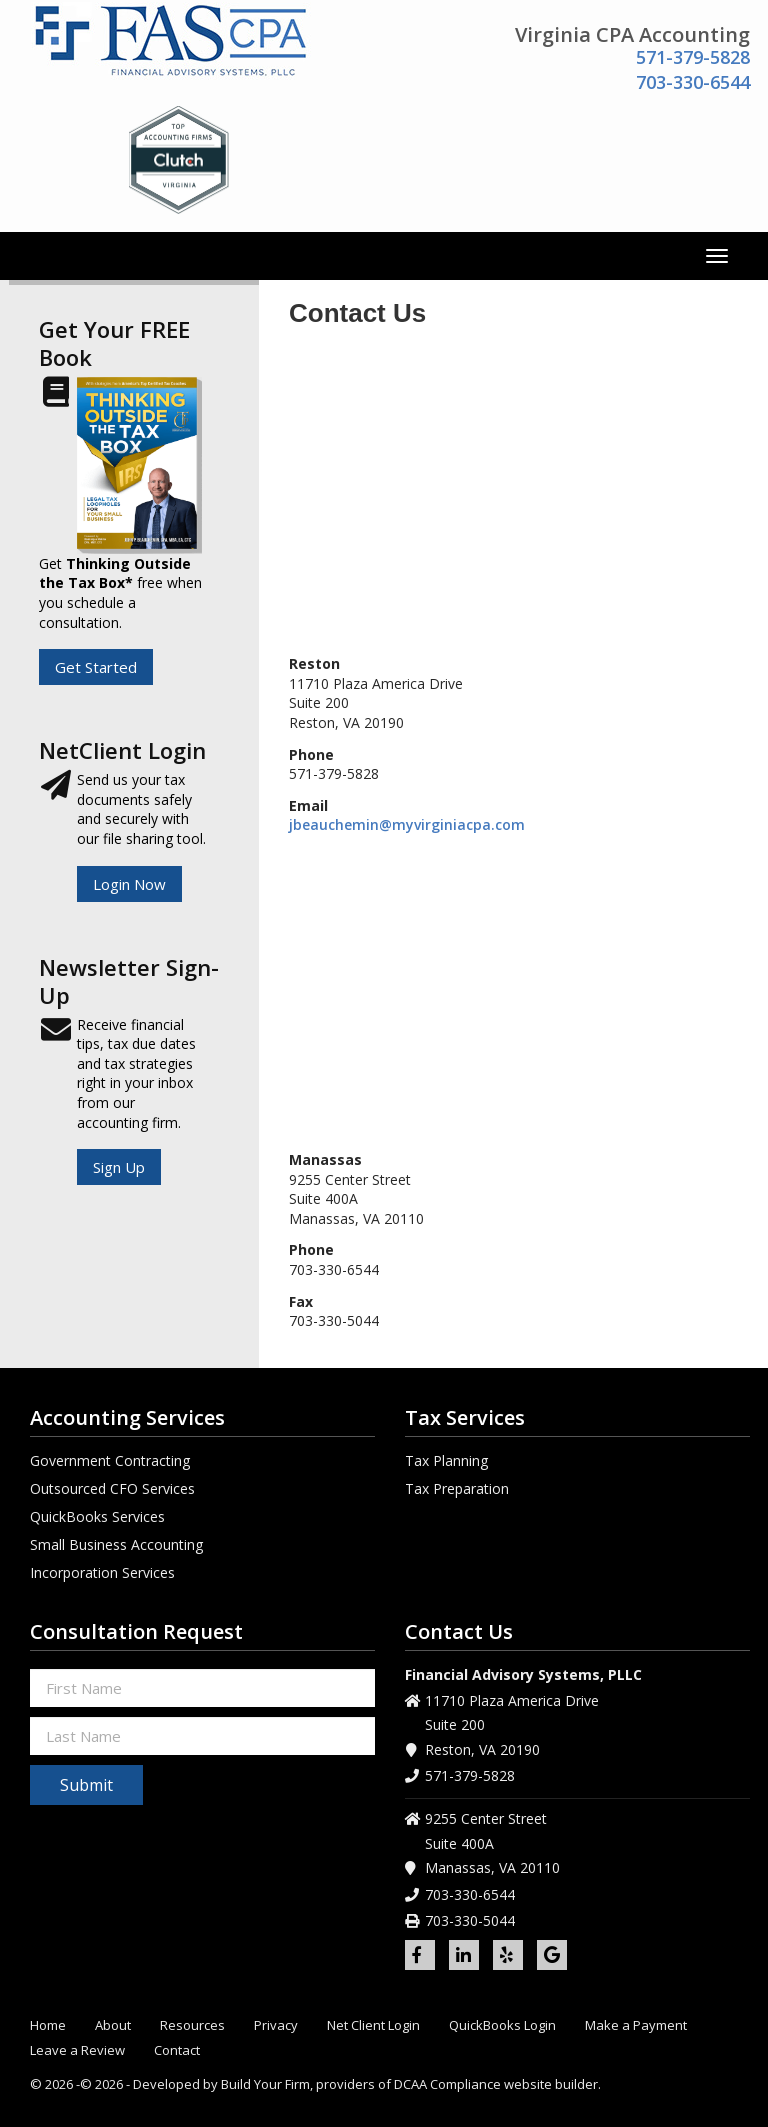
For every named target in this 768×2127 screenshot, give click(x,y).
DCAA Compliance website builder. (497, 2084)
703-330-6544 (693, 82)
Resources (192, 2025)
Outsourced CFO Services (112, 1488)
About (113, 2025)
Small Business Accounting (116, 1544)
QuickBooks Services (97, 1516)
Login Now (129, 884)
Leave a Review (77, 2050)
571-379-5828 (693, 57)
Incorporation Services (102, 1572)
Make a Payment (636, 2025)
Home (48, 2025)
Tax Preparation (457, 1488)
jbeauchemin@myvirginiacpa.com (407, 824)
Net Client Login (373, 2025)
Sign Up (119, 1167)
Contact (177, 2050)
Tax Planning (446, 1460)
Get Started (96, 667)
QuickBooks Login (502, 2025)
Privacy (276, 2025)
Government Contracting (110, 1460)
